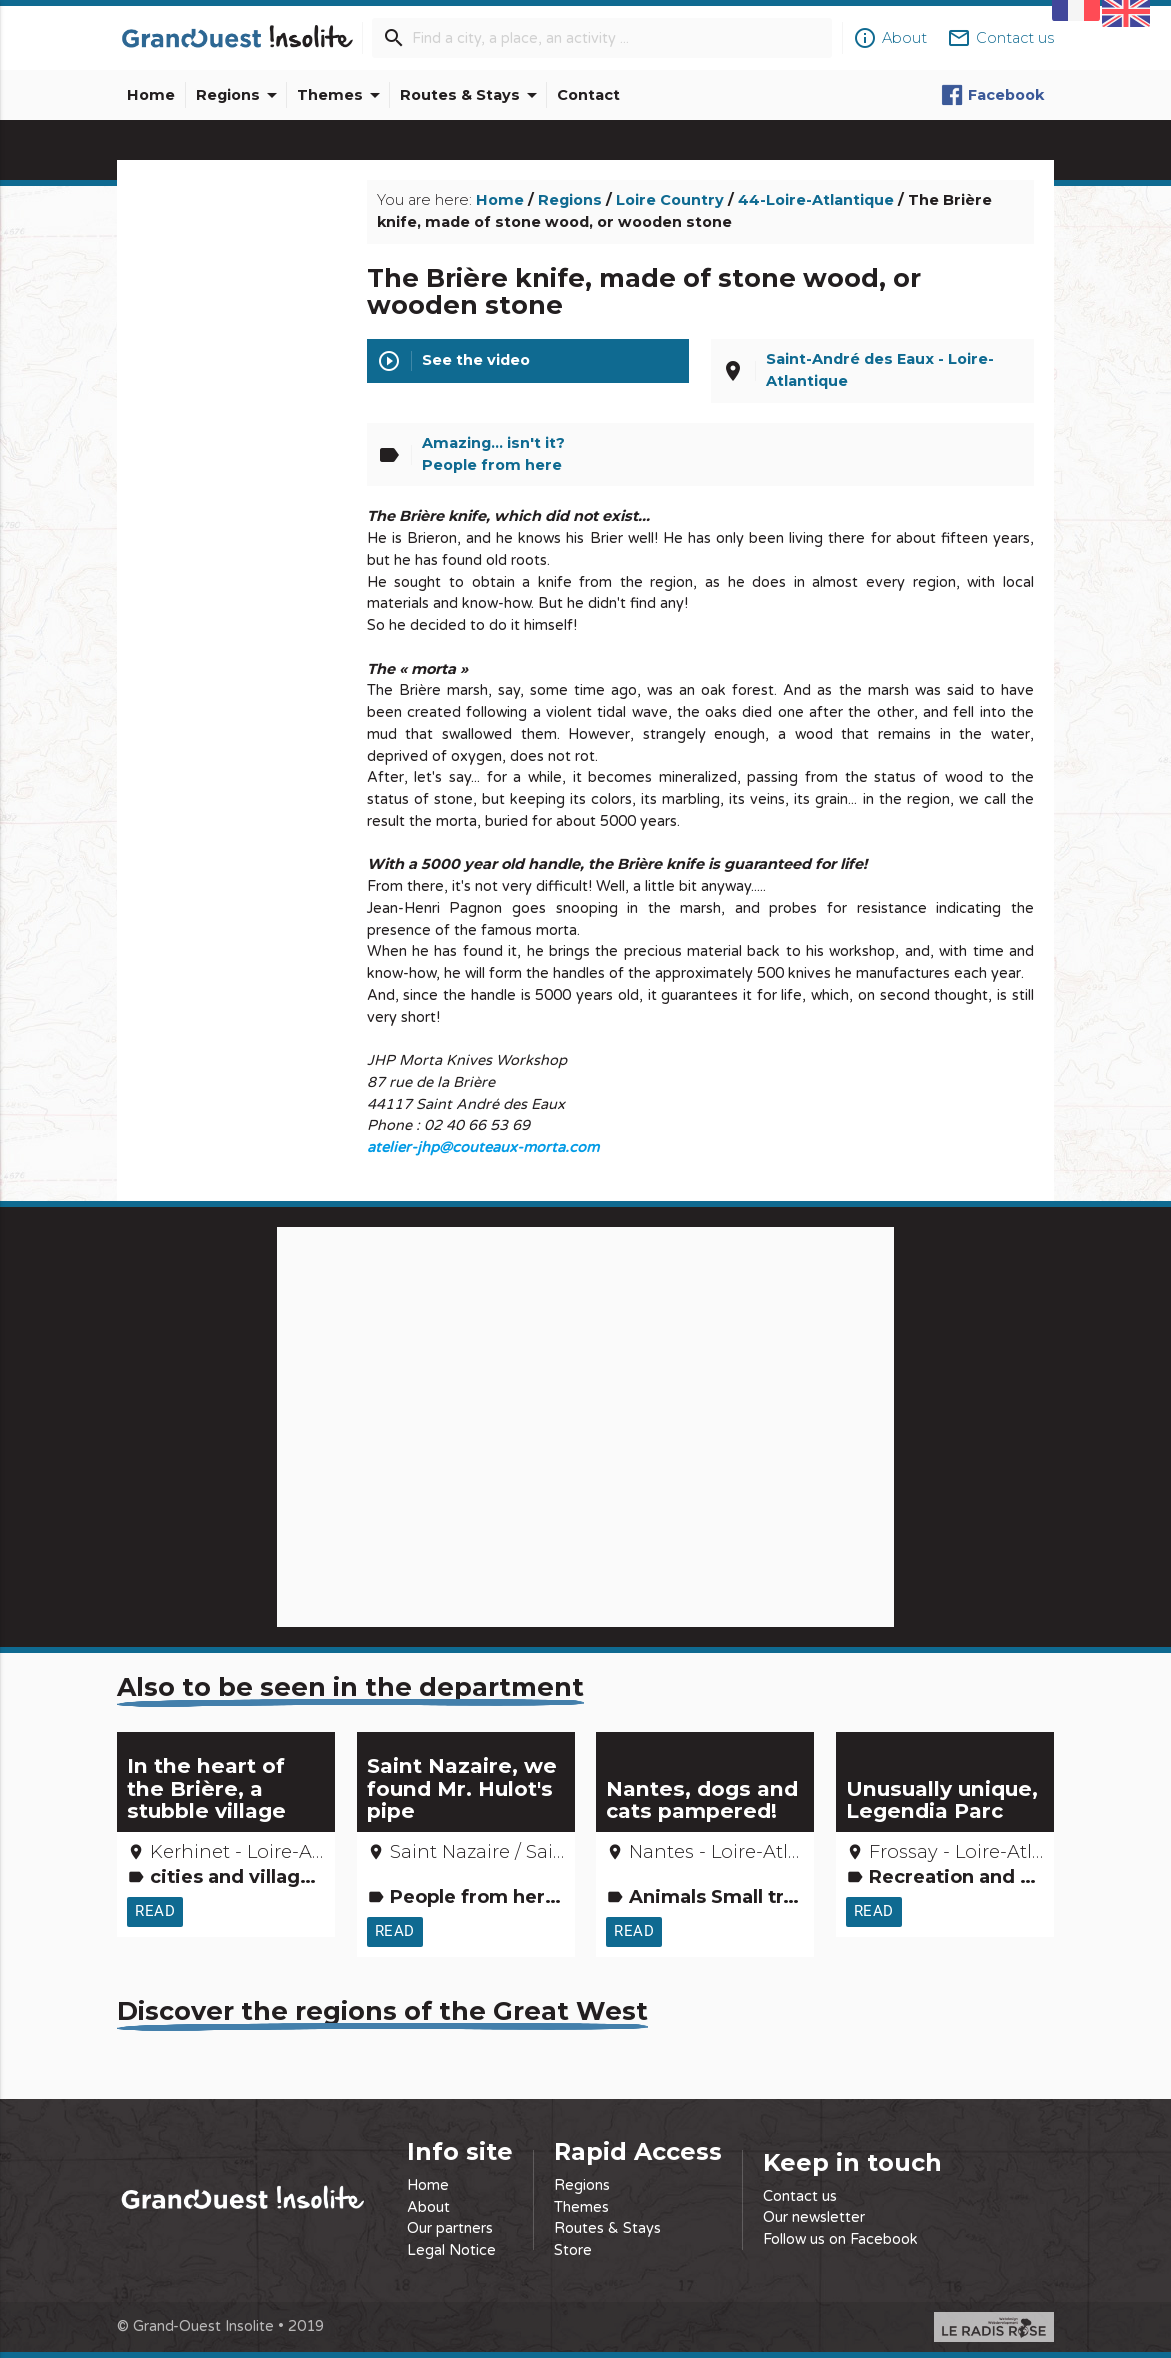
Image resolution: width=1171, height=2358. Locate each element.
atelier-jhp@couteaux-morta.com (483, 1147)
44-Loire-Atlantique (816, 200)
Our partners (450, 2228)
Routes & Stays (472, 95)
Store (573, 2250)
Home (151, 95)
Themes (342, 95)
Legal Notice (451, 2250)
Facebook (992, 95)
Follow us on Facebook (840, 2239)
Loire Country (670, 200)
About (428, 2207)
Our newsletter (814, 2217)
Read (155, 1911)
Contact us (800, 2196)
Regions (240, 95)
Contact (588, 95)
